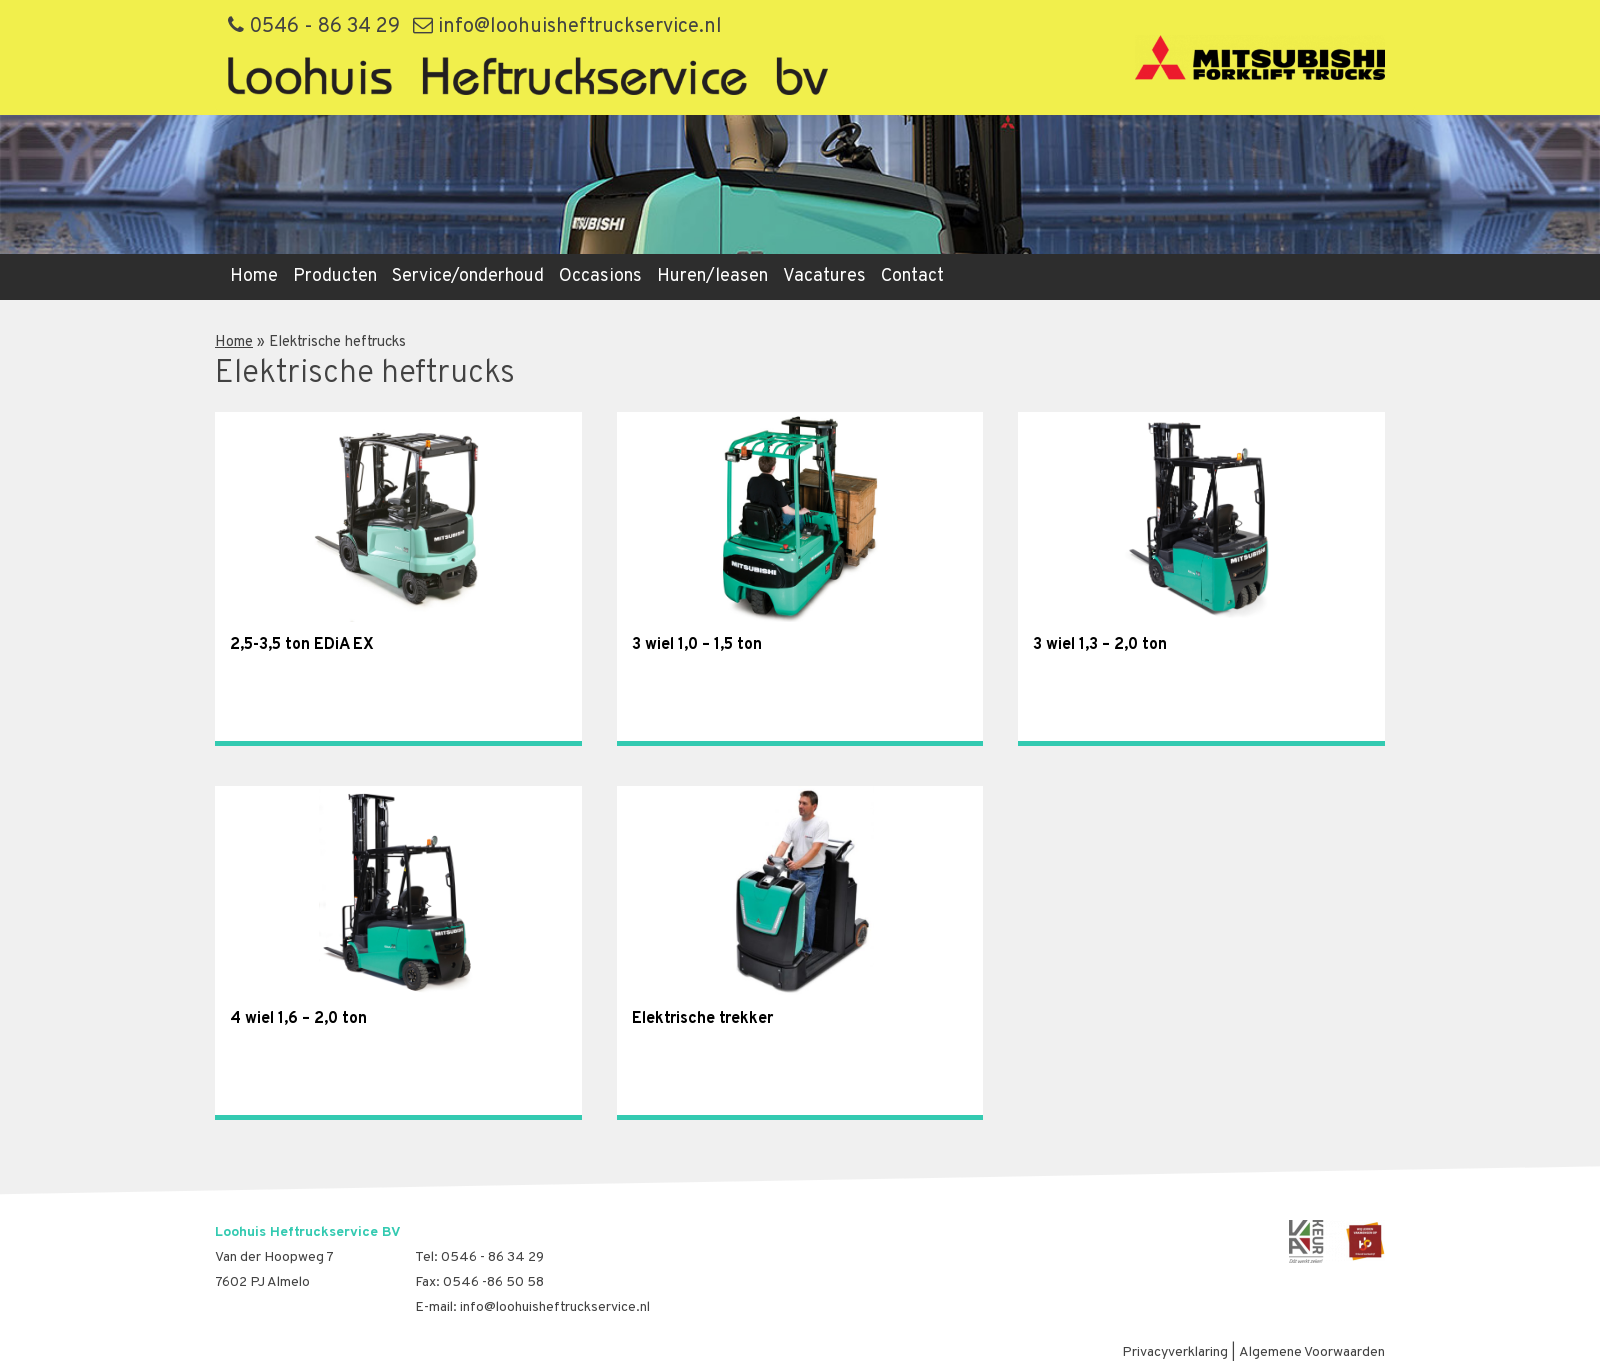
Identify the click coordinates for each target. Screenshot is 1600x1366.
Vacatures (824, 276)
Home (254, 276)
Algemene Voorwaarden (1312, 1352)
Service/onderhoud (468, 276)
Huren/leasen (712, 276)
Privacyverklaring (1175, 1352)
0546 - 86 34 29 (314, 27)
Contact (912, 276)
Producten (335, 276)
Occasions (600, 276)
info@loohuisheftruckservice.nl (567, 27)
